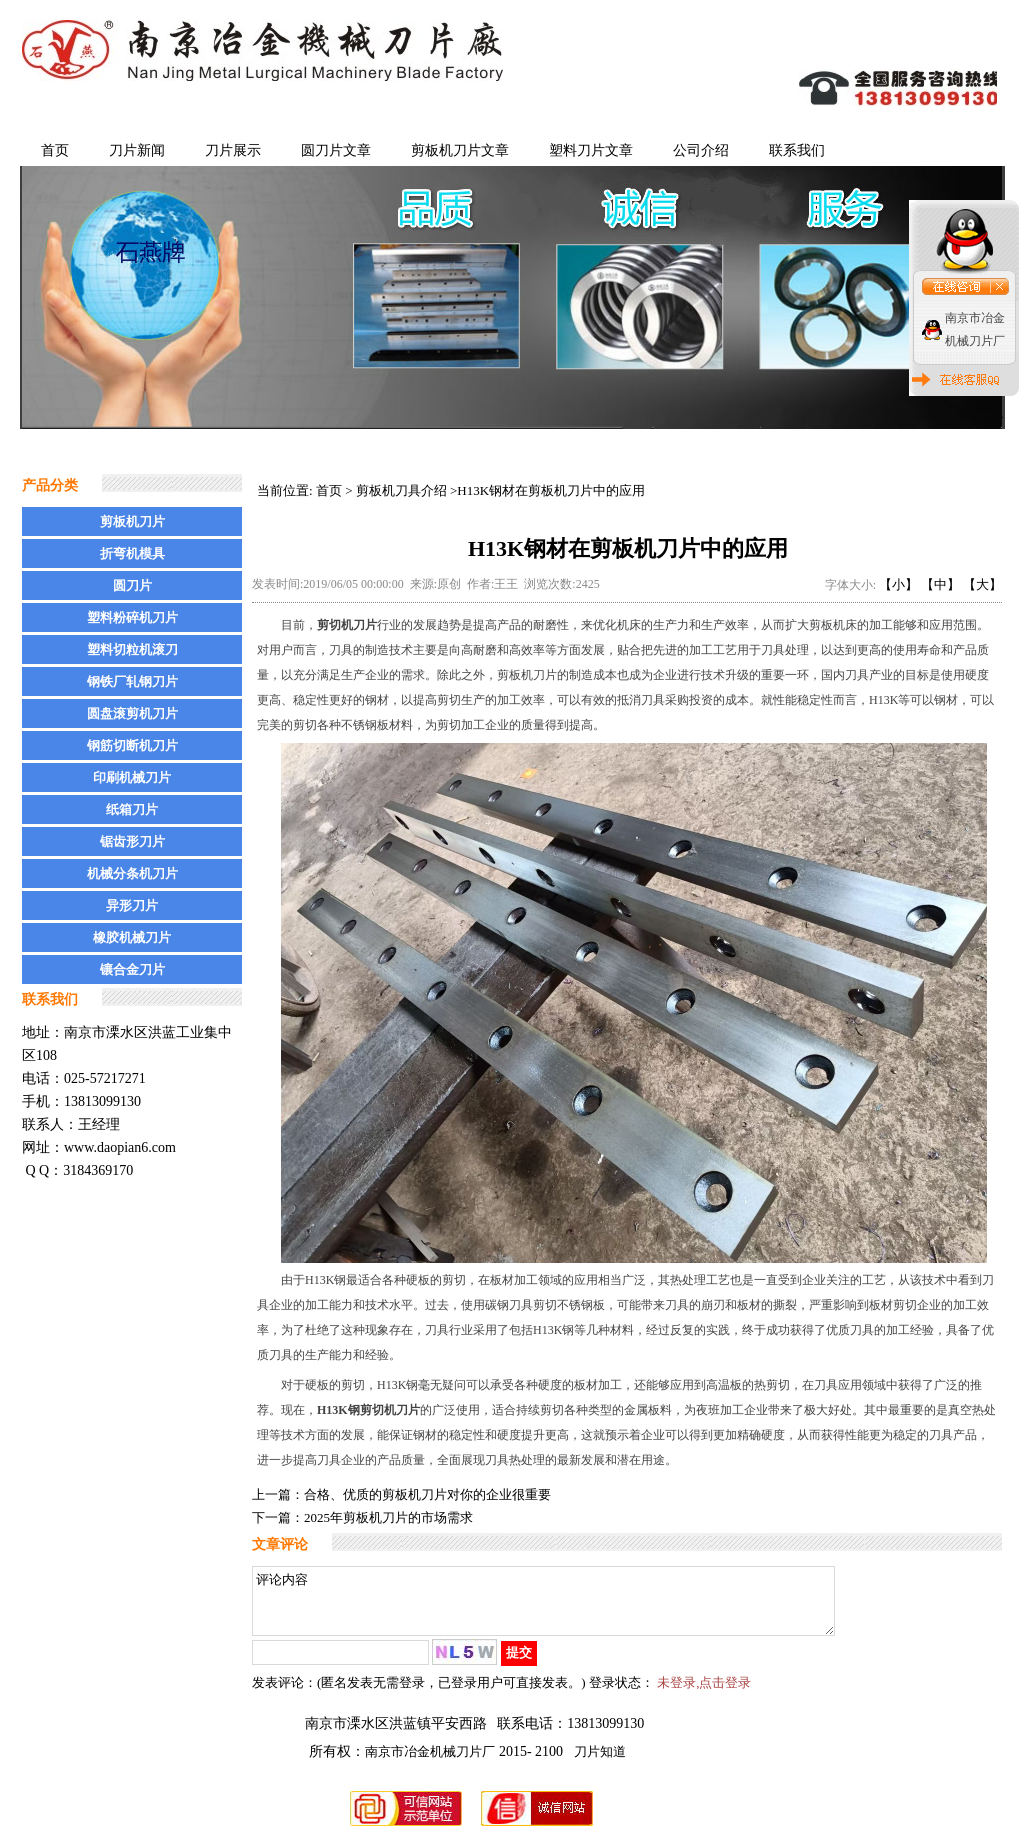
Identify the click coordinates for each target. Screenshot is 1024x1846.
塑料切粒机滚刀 (132, 649)
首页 (55, 150)
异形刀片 (132, 905)
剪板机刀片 (132, 521)
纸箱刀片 (132, 809)
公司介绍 (701, 150)
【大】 (982, 584)
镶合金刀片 (132, 969)
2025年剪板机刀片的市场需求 (388, 1517)
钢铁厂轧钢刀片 (132, 681)
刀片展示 (233, 150)
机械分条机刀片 (132, 873)
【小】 (898, 584)
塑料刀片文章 (591, 150)
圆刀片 (132, 585)
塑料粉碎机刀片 (132, 617)
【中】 (940, 584)
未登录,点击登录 (704, 1694)
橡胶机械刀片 (132, 937)
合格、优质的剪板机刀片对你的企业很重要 (427, 1494)
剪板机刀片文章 (460, 150)
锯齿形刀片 (132, 841)
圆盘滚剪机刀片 (132, 713)
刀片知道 (600, 1763)
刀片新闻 (137, 150)
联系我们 (797, 150)
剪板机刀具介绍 (401, 490)
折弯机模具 (132, 553)
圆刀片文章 (336, 150)
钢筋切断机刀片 (132, 745)
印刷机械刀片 (132, 777)
